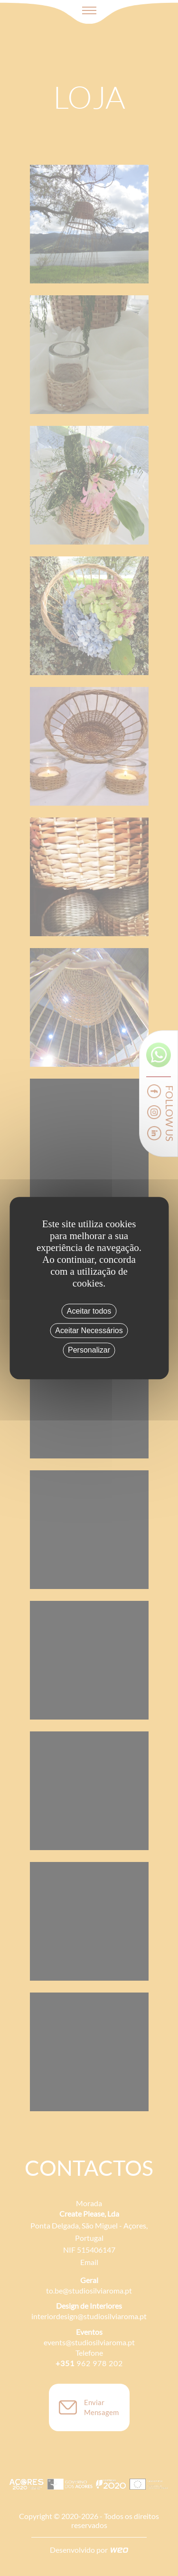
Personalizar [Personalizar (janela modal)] (89, 1350)
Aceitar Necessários (88, 1330)
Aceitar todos (89, 1311)
